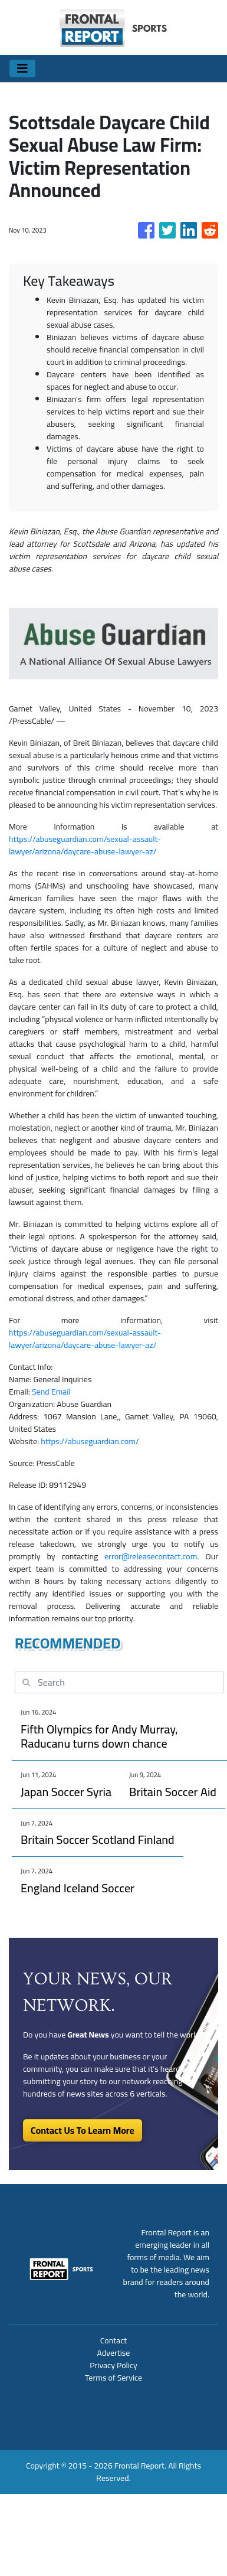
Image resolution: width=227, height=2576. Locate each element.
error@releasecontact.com (150, 1556)
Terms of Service (113, 2377)
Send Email (51, 1391)
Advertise (113, 2352)
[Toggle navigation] (22, 68)
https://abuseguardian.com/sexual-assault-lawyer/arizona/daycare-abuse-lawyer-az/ (85, 845)
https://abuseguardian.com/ (90, 1441)
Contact (113, 2340)
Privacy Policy (113, 2365)
